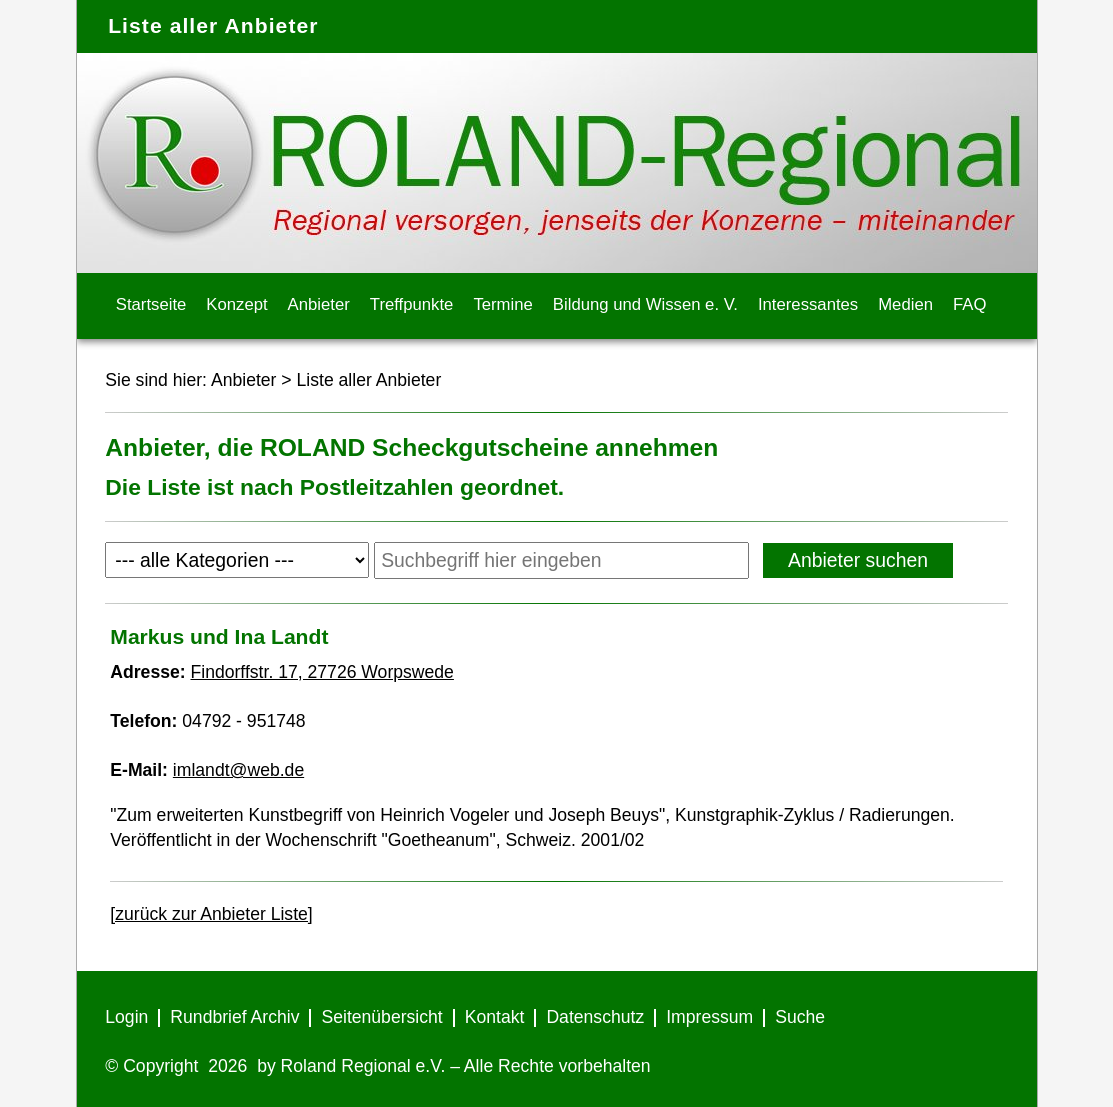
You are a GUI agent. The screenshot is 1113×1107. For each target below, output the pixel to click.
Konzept (236, 304)
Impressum (709, 1017)
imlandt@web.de (238, 770)
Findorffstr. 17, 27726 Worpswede (322, 672)
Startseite (151, 304)
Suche (800, 1017)
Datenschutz (595, 1017)
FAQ (969, 304)
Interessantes (808, 304)
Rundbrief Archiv (234, 1017)
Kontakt (495, 1017)
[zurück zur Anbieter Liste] (211, 914)
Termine (502, 304)
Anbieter (319, 304)
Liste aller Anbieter (369, 380)
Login (126, 1017)
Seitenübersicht (381, 1017)
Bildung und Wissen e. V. (645, 304)
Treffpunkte (412, 304)
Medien (905, 304)
